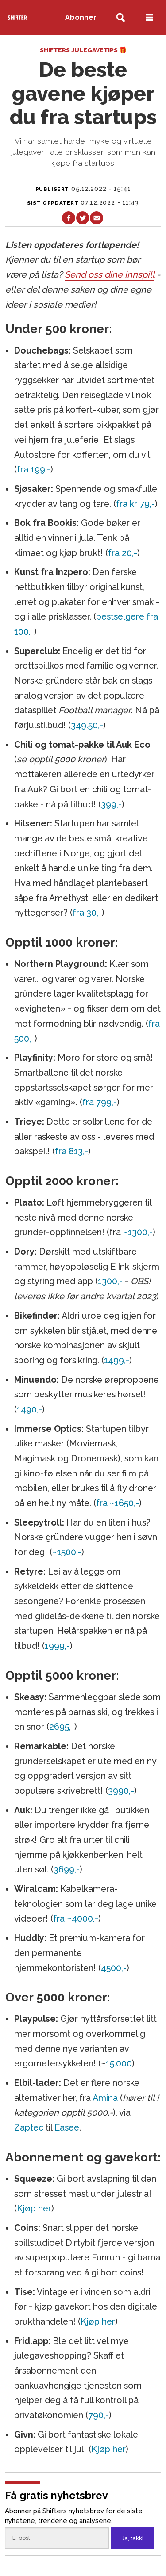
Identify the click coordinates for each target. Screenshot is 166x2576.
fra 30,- (87, 912)
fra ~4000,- (75, 1918)
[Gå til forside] (17, 17)
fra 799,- (99, 1102)
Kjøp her (34, 2208)
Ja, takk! (132, 2538)
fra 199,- (33, 469)
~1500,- (66, 1552)
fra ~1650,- (117, 1503)
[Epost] (57, 2538)
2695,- (61, 1726)
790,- (98, 2415)
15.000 (119, 2063)
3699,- (67, 1869)
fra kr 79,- (135, 503)
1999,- (57, 1645)
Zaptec (28, 2127)
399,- (111, 804)
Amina (105, 2098)
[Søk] (121, 18)
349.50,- (87, 725)
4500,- (114, 1968)
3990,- (121, 1790)
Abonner (81, 17)
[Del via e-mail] (96, 217)
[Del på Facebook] (68, 217)
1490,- (29, 1409)
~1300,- (138, 1232)
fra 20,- (122, 553)
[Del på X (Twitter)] (82, 217)
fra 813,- (71, 1151)
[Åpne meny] (149, 18)
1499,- (116, 1360)
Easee (66, 2127)
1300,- (110, 1281)
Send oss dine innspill (109, 274)
